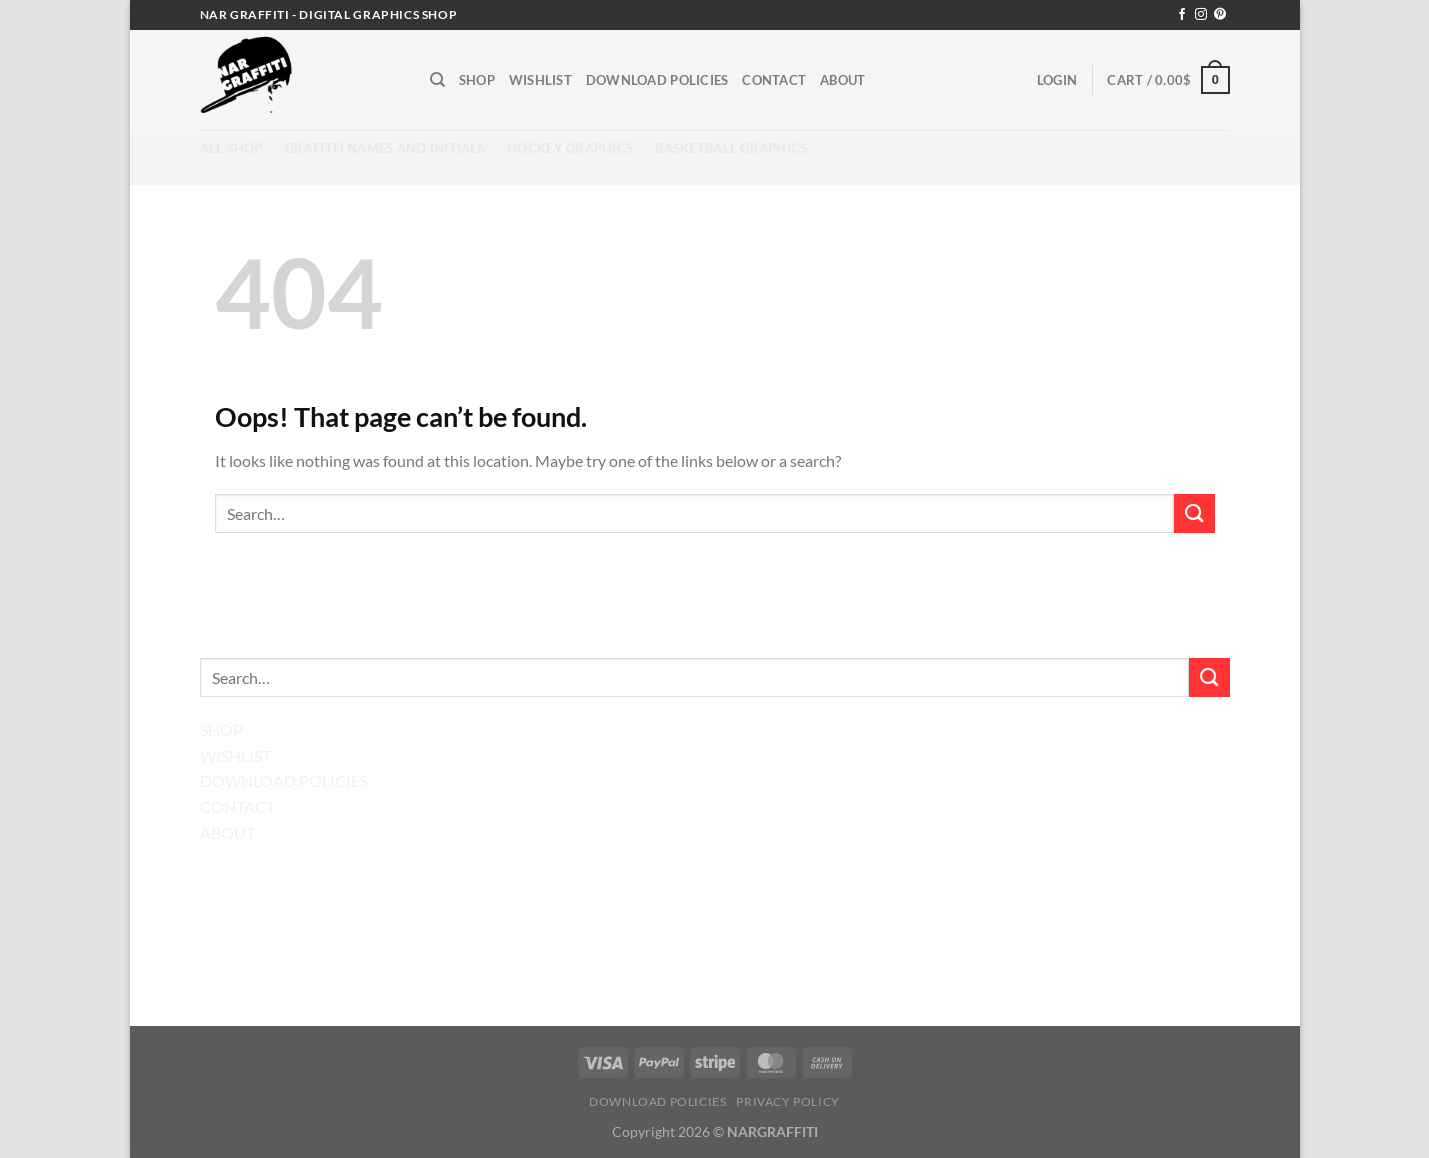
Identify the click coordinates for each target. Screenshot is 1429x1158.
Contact (774, 80)
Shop (477, 80)
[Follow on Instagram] (1201, 15)
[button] (1057, 80)
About (842, 80)
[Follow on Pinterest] (1220, 15)
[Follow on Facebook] (1182, 15)
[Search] (437, 80)
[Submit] (1194, 513)
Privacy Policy (788, 1101)
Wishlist (540, 80)
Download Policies (657, 80)
